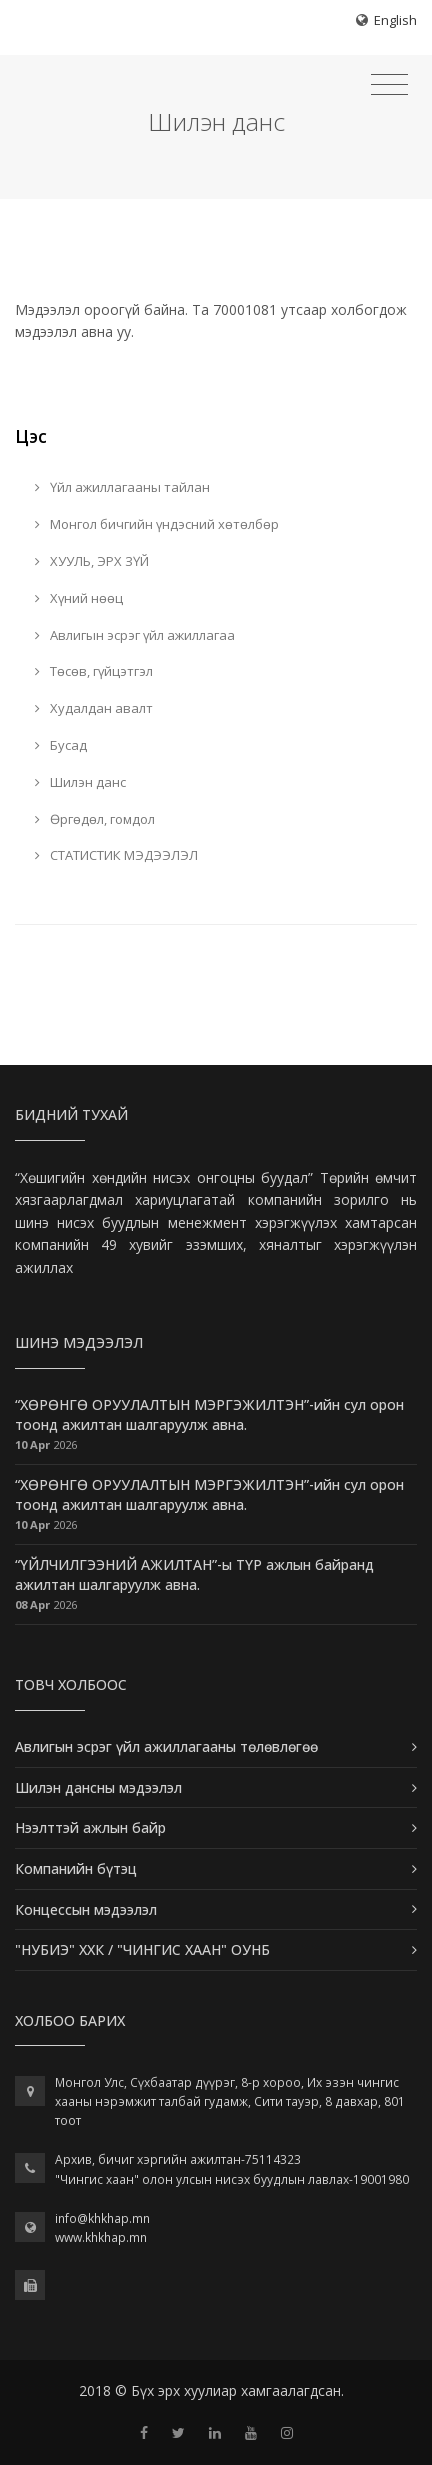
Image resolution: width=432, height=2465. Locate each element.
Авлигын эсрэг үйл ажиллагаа (135, 635)
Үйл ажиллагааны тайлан (122, 487)
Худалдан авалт (94, 708)
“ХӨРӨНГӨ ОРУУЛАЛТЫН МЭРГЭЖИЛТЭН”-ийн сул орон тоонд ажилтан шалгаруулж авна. (209, 1414)
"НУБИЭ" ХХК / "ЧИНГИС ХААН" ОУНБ (142, 1949)
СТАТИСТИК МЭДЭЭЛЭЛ (116, 855)
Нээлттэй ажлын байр (90, 1827)
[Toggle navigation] (389, 85)
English (395, 20)
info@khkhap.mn (102, 2218)
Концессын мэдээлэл (86, 1909)
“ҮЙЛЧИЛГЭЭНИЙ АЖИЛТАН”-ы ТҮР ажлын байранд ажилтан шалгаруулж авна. (194, 1574)
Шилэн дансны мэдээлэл (98, 1787)
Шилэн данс (80, 782)
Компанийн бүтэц (76, 1868)
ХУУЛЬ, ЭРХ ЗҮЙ (92, 561)
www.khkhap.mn (101, 2237)
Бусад (61, 745)
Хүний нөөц (79, 598)
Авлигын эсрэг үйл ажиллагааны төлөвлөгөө (166, 1746)
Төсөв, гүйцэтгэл (94, 671)
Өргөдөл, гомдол (95, 819)
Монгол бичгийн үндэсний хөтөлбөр (157, 524)
